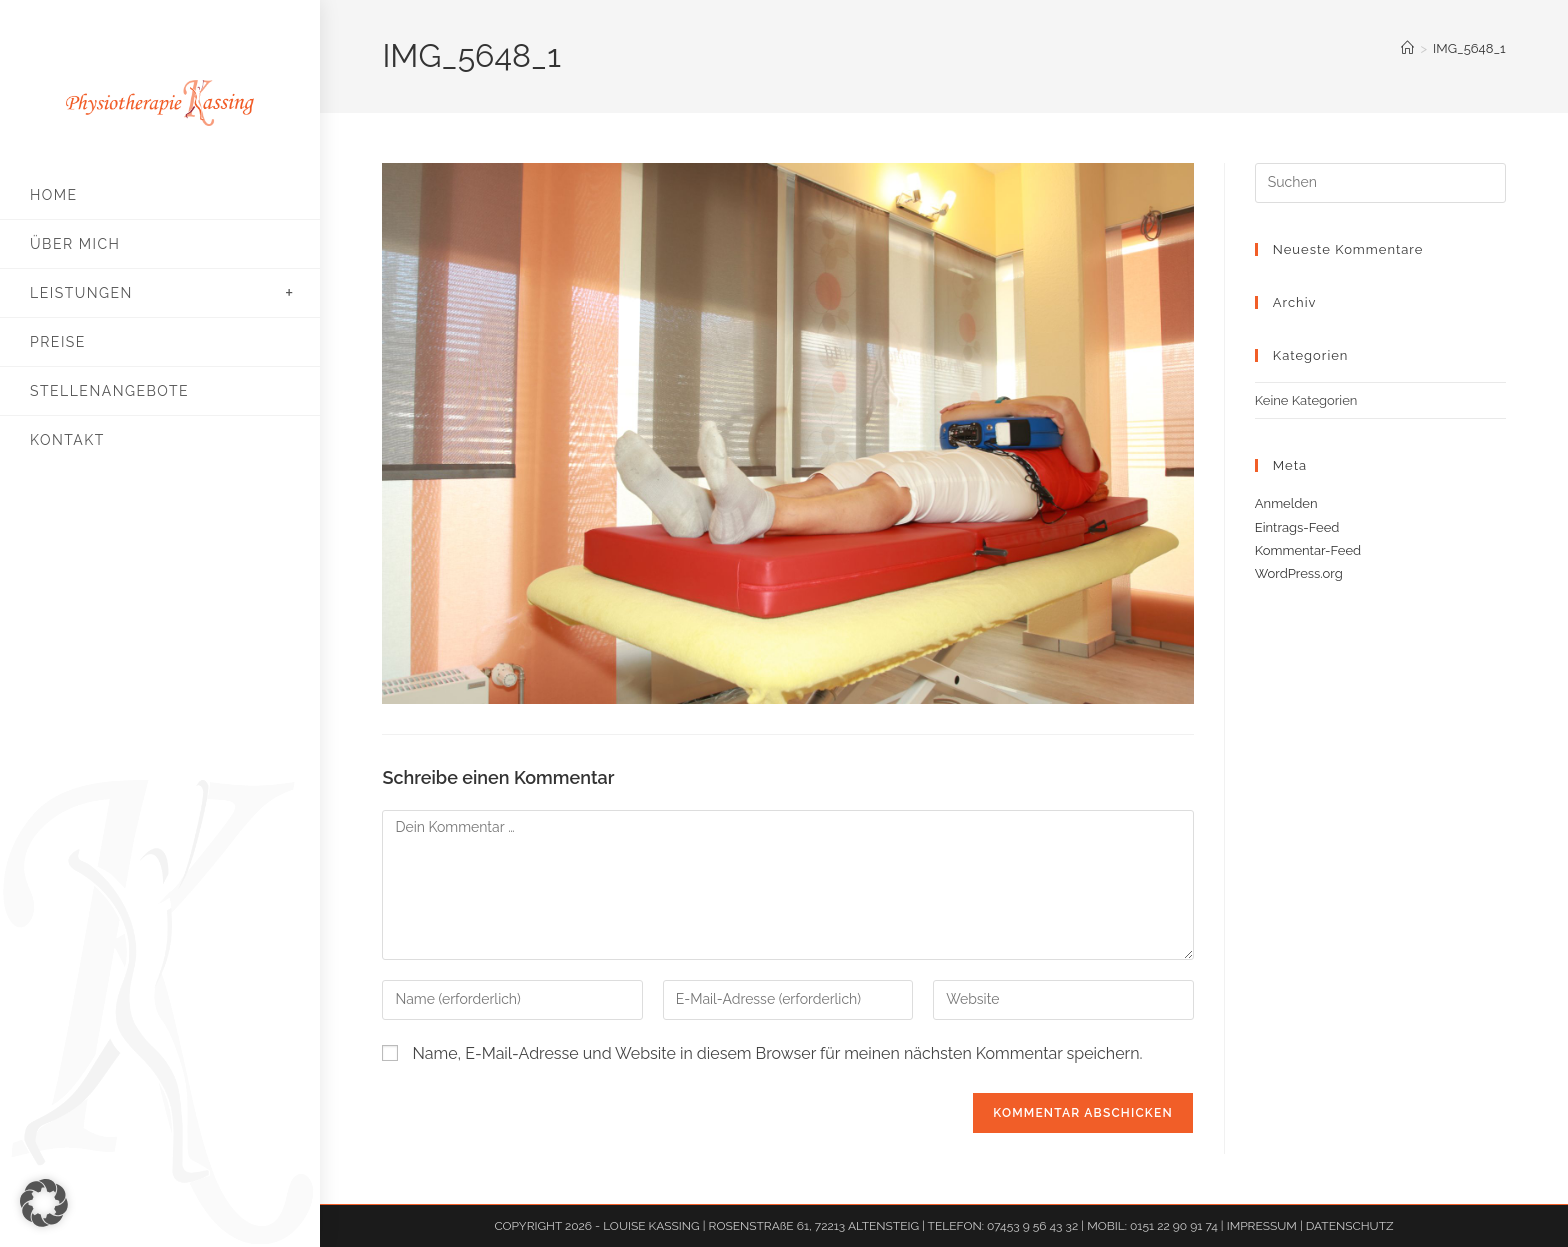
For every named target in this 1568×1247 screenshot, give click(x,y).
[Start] (1407, 48)
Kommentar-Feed (1308, 550)
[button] (44, 1203)
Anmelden (1286, 503)
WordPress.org (1299, 573)
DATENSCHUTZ (1350, 1226)
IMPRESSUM (1263, 1226)
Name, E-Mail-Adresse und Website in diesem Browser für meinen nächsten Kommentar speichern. (778, 1053)
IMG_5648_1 (1469, 48)
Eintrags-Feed (1297, 527)
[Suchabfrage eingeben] (1380, 183)
